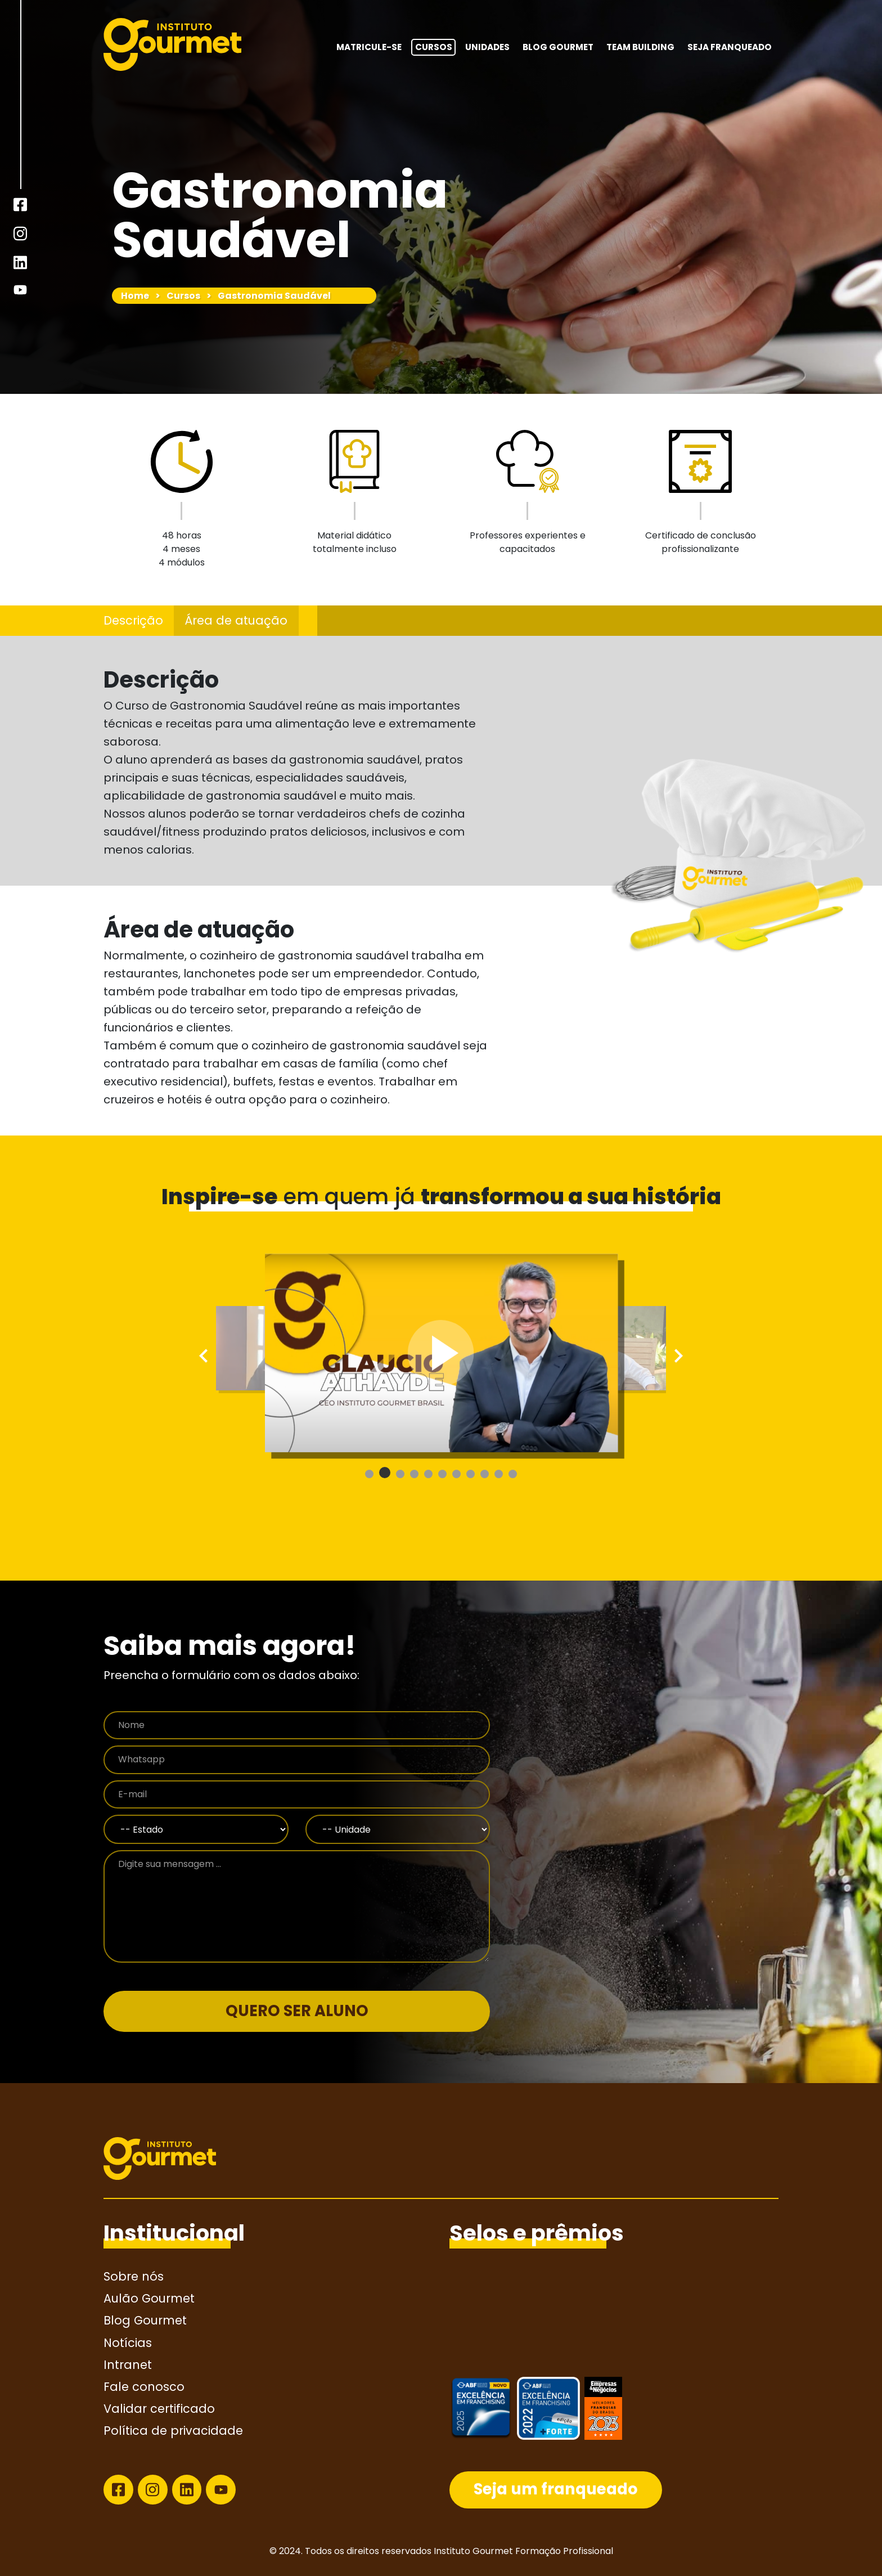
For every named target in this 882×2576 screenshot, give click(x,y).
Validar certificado (159, 2408)
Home (135, 295)
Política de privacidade (173, 2430)
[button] (369, 1474)
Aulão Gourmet (149, 2298)
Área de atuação (235, 620)
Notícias (128, 2343)
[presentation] (206, 1356)
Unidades (487, 47)
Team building (640, 47)
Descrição (133, 620)
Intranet (128, 2365)
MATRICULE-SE (369, 47)
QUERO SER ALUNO (297, 2011)
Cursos (433, 47)
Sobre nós (134, 2276)
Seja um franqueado (556, 2489)
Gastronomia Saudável (274, 295)
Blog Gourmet (558, 47)
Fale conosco (144, 2386)
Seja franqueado (729, 47)
